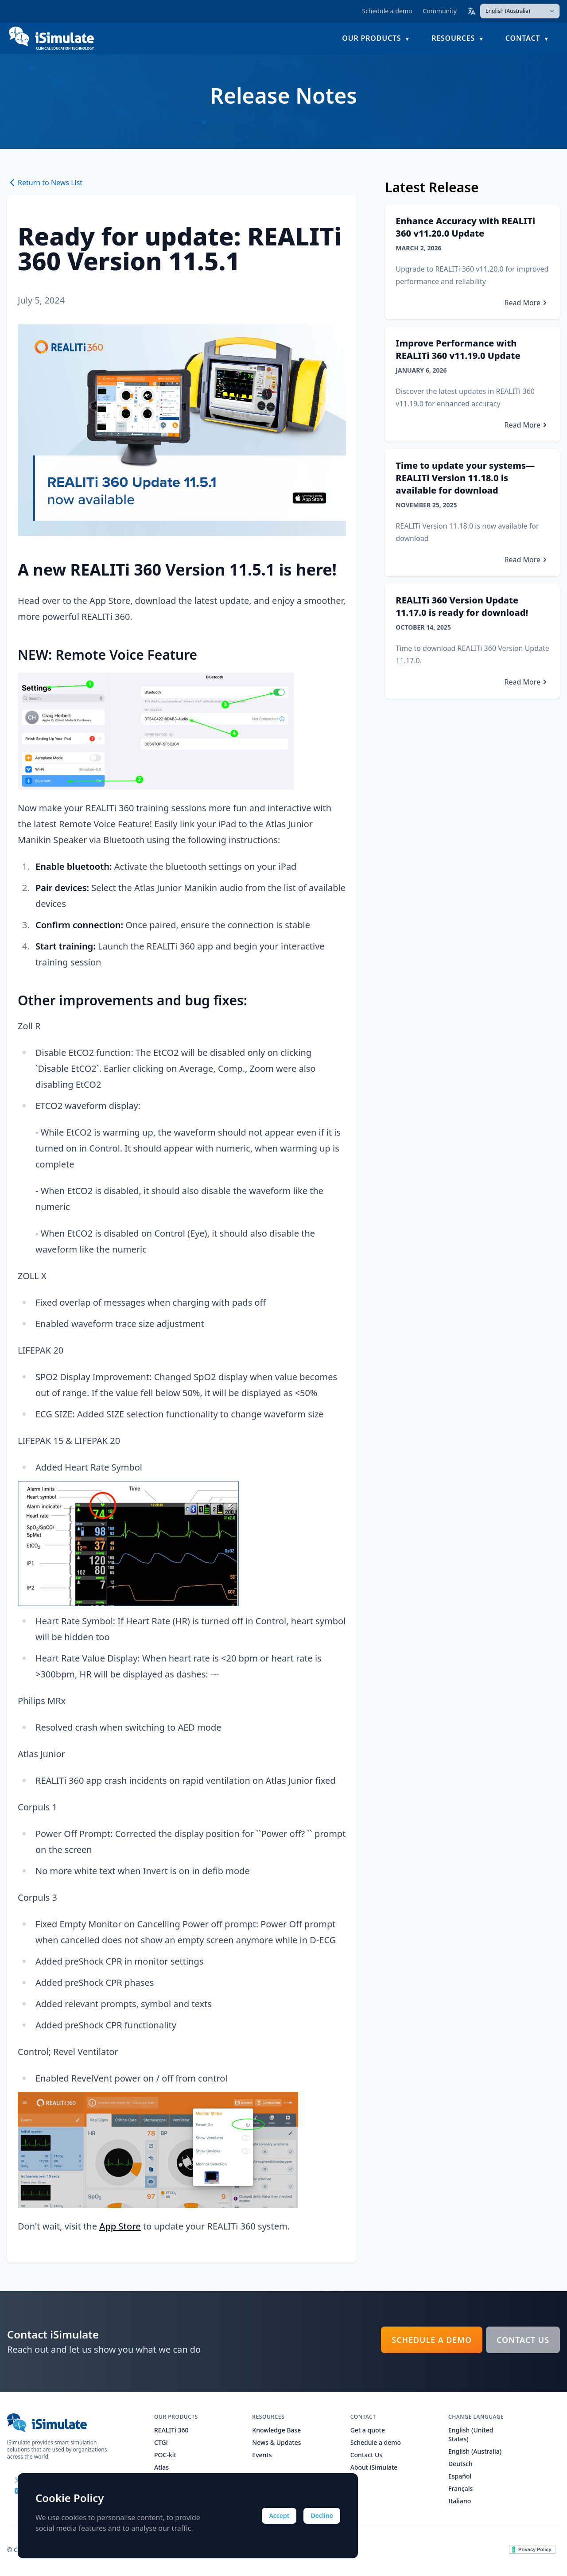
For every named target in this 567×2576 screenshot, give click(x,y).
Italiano (459, 2501)
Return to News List (44, 182)
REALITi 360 (171, 2430)
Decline (322, 2515)
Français (460, 2488)
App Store (120, 2226)
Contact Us (523, 2340)
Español (459, 2476)
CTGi (160, 2442)
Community (440, 11)
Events (262, 2455)
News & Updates (276, 2442)
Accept (279, 2515)
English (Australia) (474, 2451)
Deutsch (460, 2463)
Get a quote (367, 2430)
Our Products (371, 38)
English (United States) (470, 2434)
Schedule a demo (387, 11)
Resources (453, 38)
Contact (522, 38)
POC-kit (165, 2455)
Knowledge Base (276, 2430)
